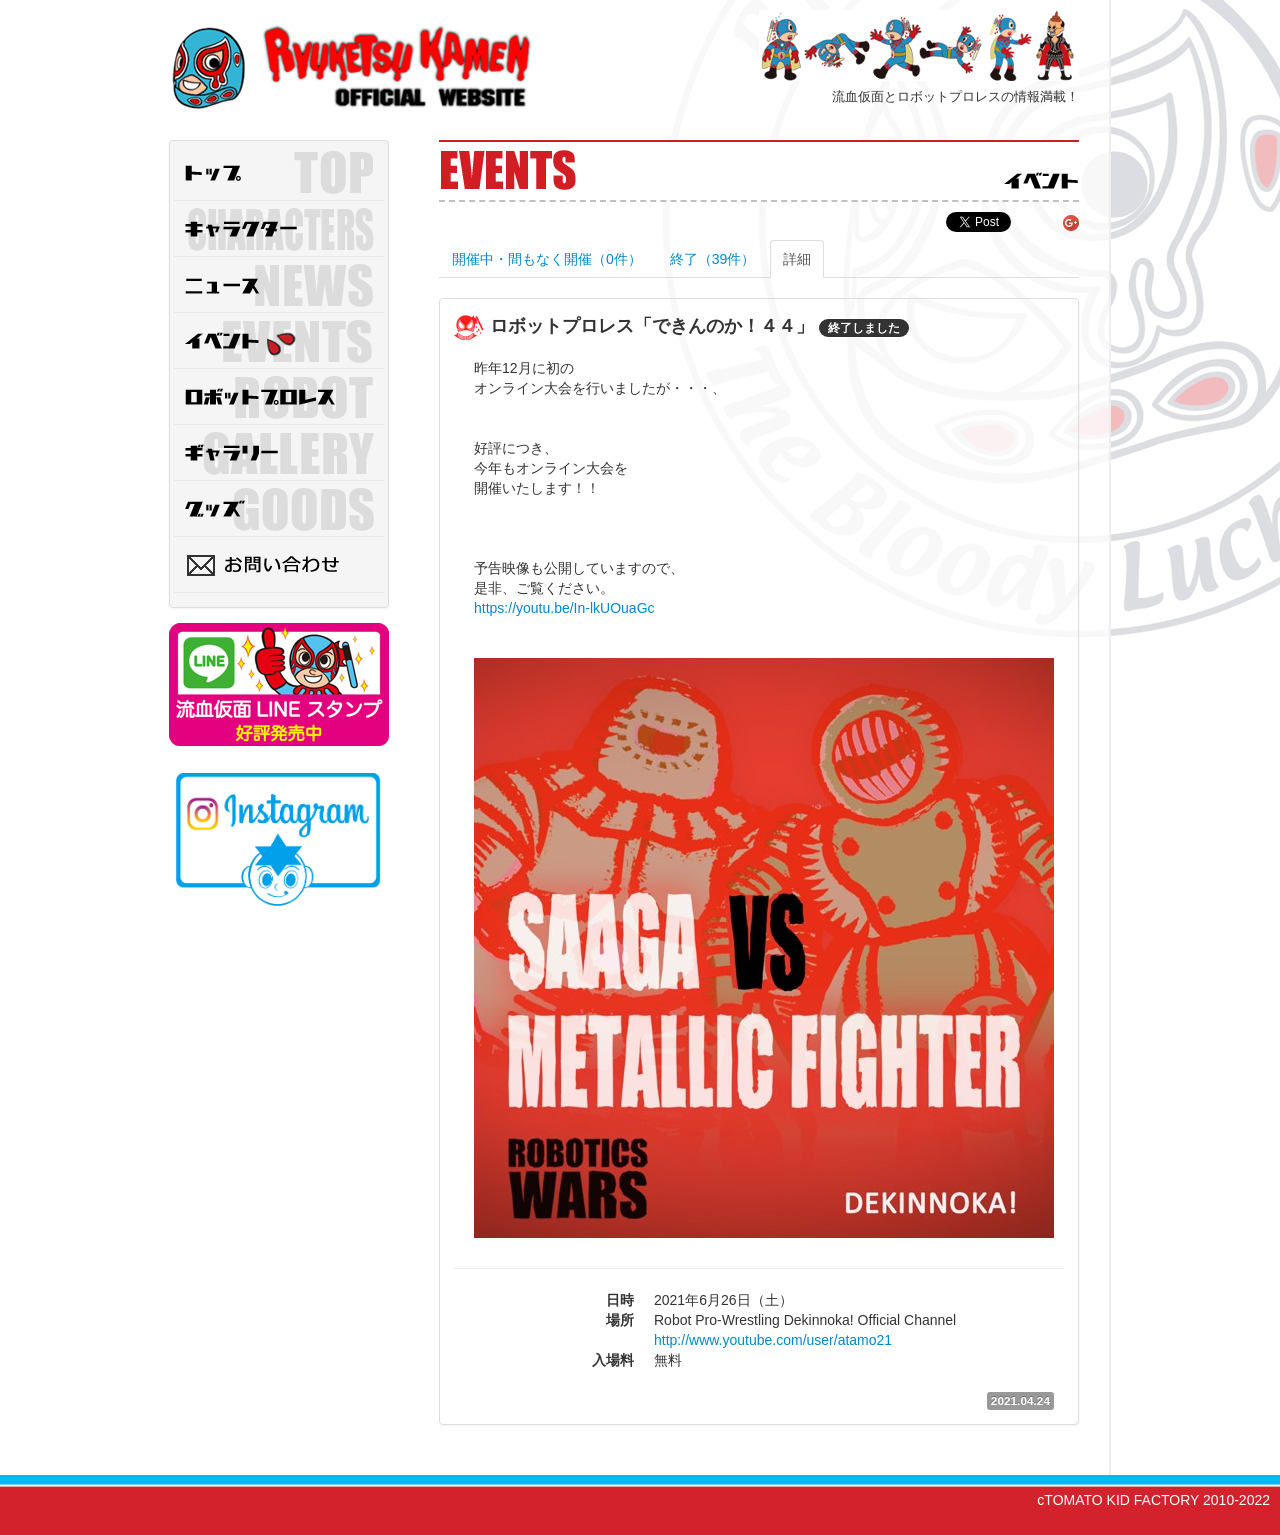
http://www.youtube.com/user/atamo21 (773, 1340)
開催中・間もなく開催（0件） (547, 259)
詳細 (797, 259)
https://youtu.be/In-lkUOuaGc (564, 608)
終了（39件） (713, 259)
